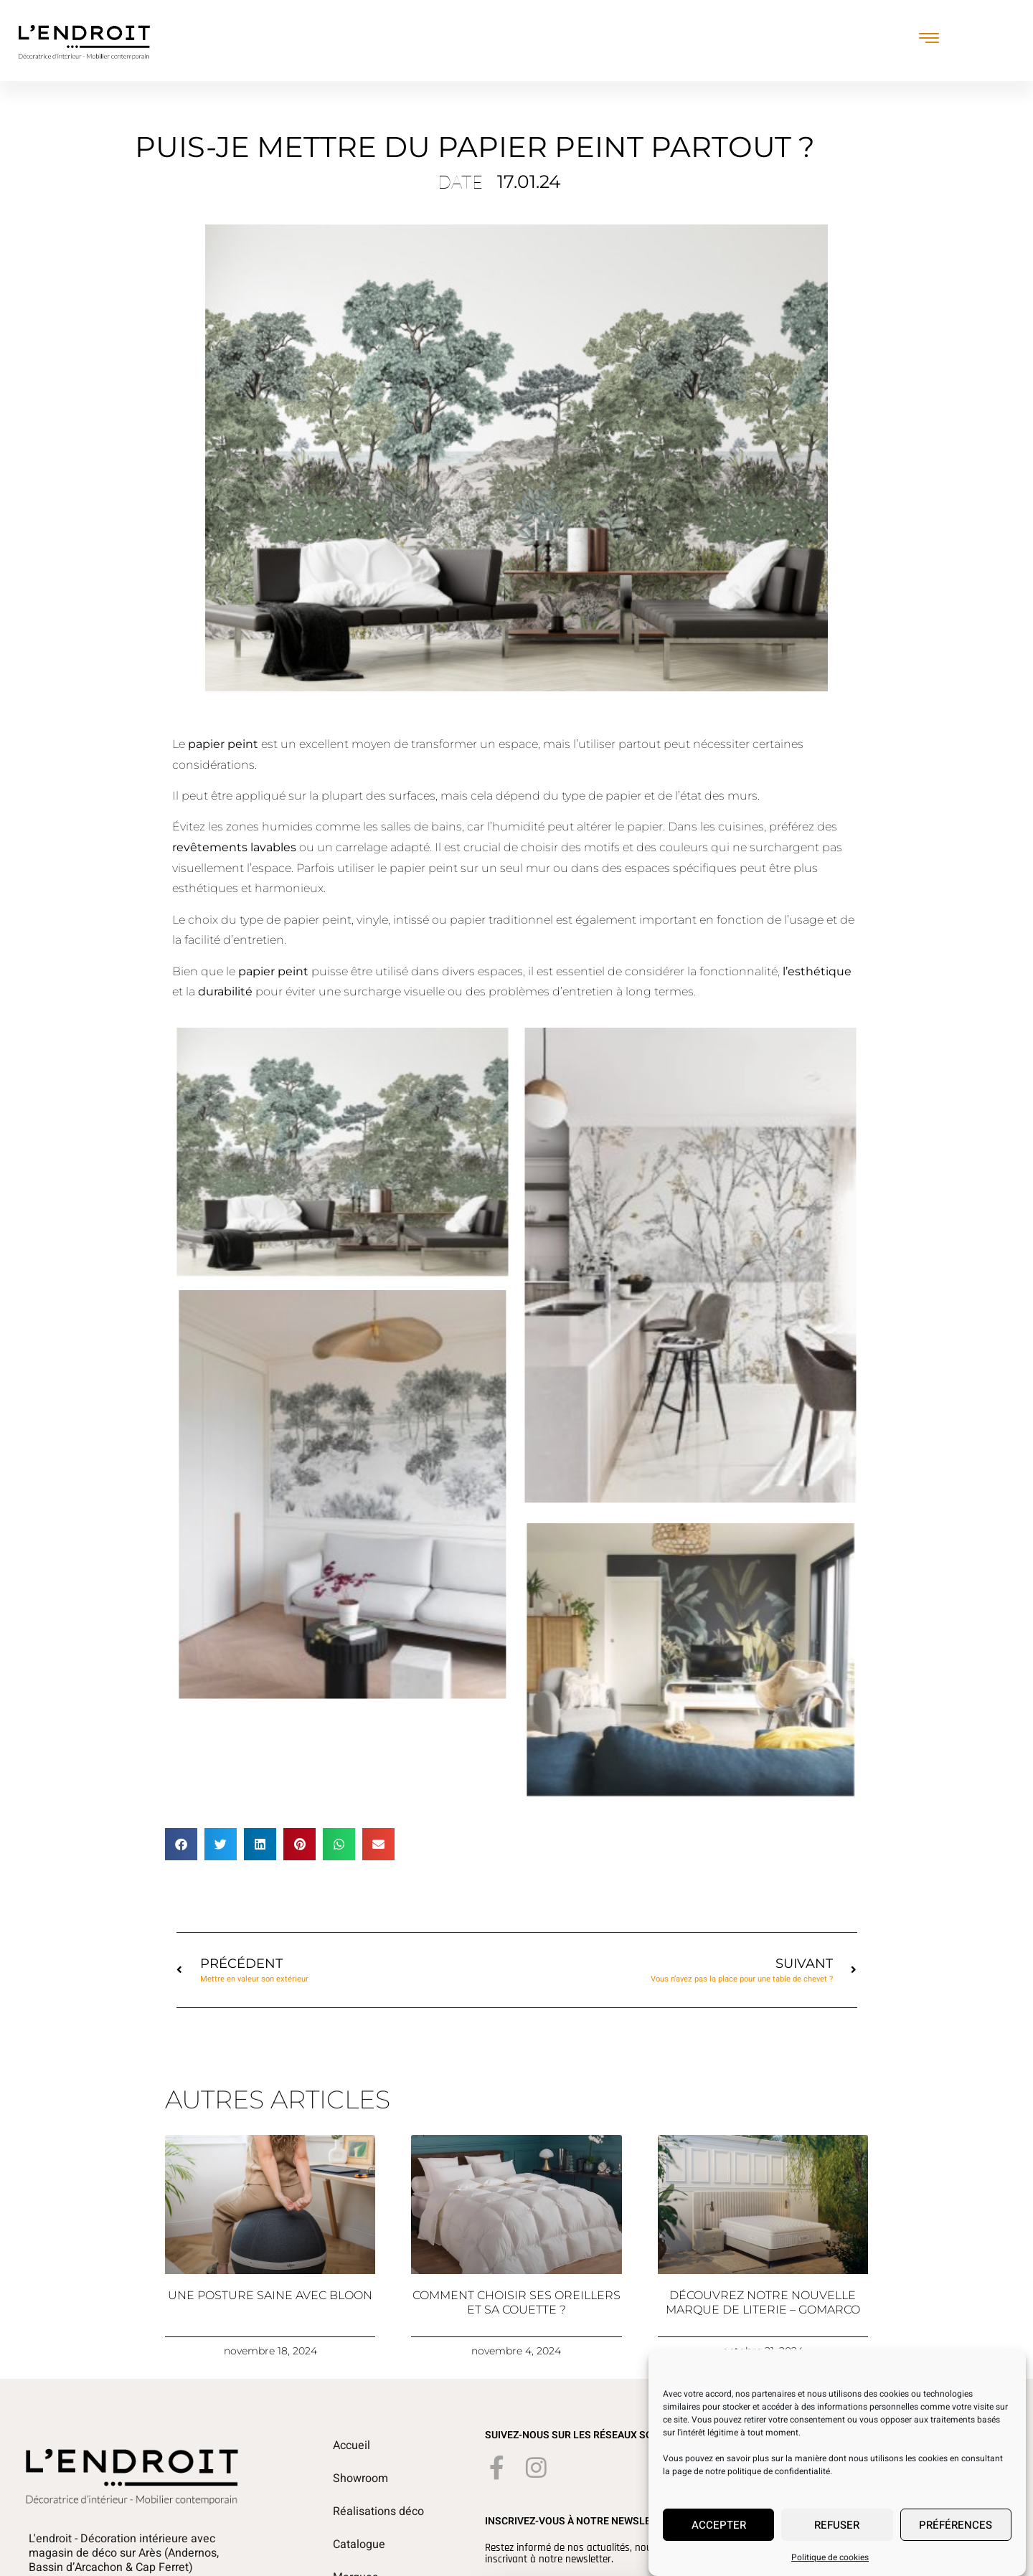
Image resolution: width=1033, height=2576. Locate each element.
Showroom (360, 2478)
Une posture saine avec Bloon (270, 2295)
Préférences (955, 2535)
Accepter (719, 2535)
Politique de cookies (830, 2567)
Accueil (351, 2445)
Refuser (836, 2535)
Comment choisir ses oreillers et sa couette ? (516, 2302)
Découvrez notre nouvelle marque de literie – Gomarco (763, 2302)
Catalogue (359, 2544)
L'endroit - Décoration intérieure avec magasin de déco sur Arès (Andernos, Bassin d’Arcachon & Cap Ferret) (124, 2553)
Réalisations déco (378, 2511)
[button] (181, 1844)
